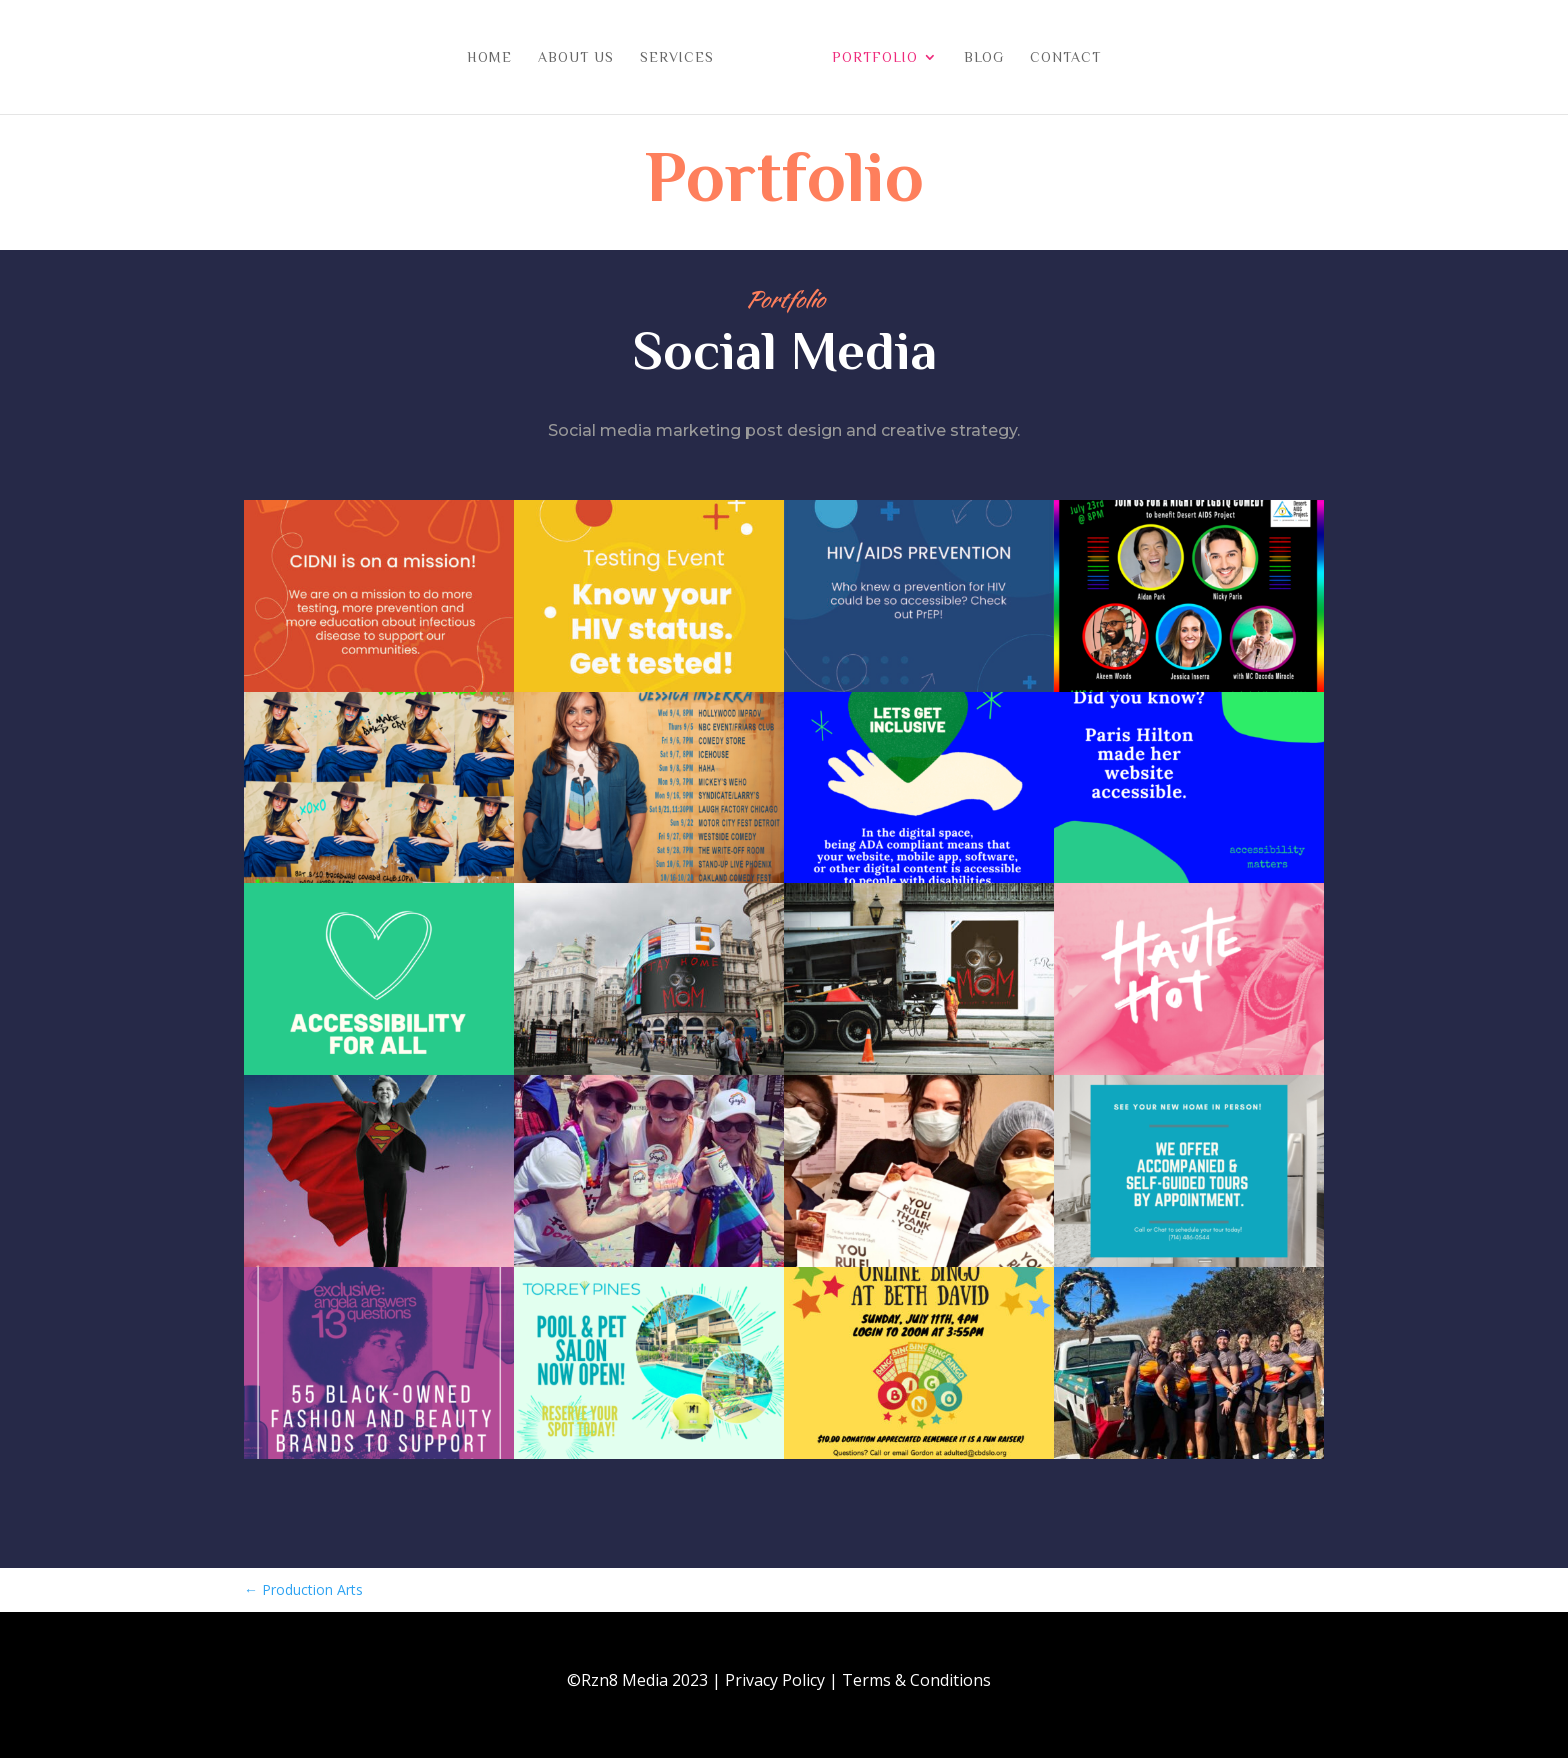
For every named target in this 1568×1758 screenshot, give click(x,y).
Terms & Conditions (916, 1680)
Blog (977, 57)
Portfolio (868, 57)
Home (496, 57)
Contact (1058, 57)
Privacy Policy (775, 1680)
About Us (583, 57)
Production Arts (303, 1589)
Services (684, 57)
